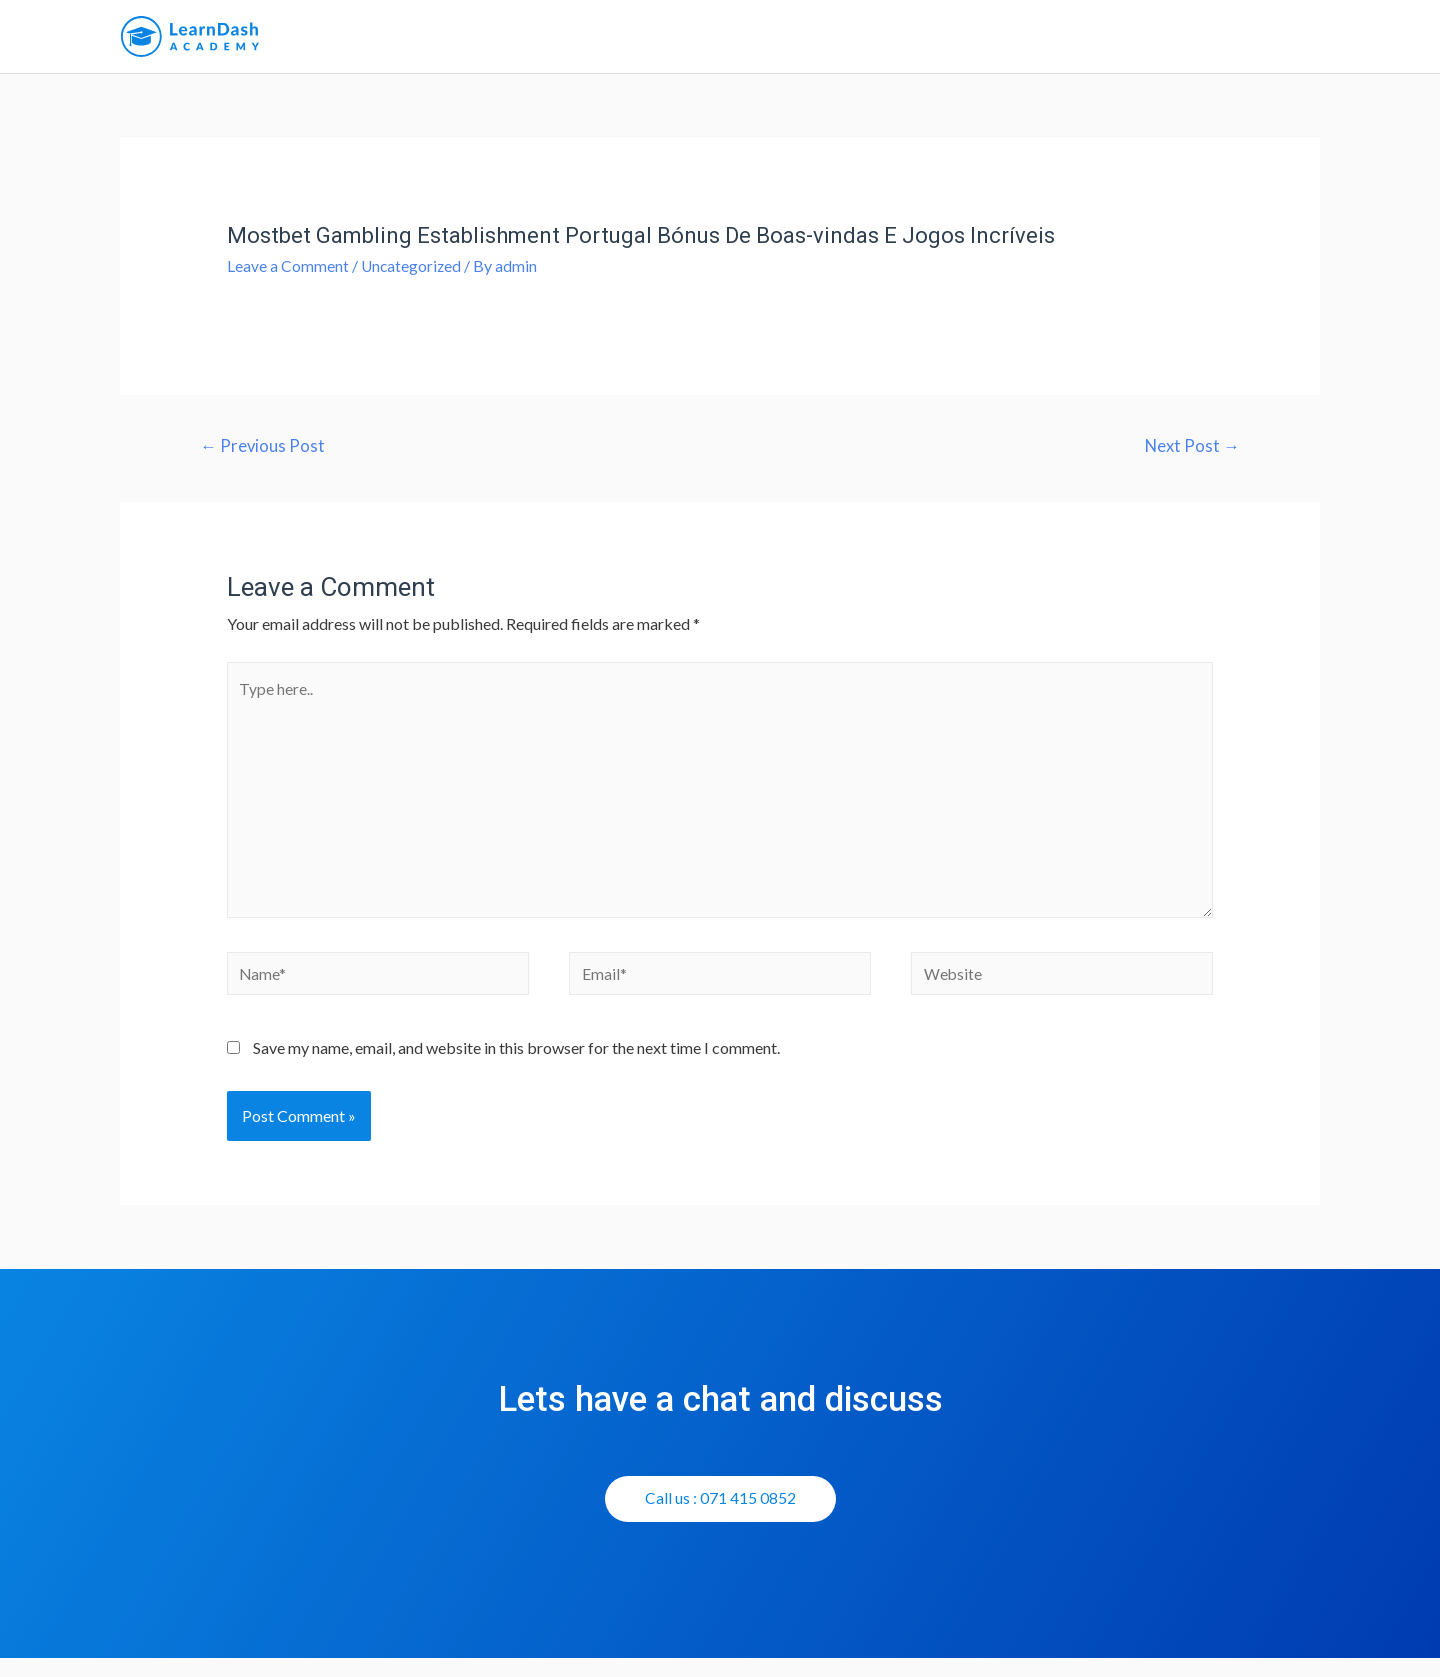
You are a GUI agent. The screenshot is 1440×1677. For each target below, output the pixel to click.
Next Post (1191, 453)
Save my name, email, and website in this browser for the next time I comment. (516, 1065)
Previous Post (264, 453)
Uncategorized (412, 272)
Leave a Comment (288, 272)
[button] (720, 1517)
